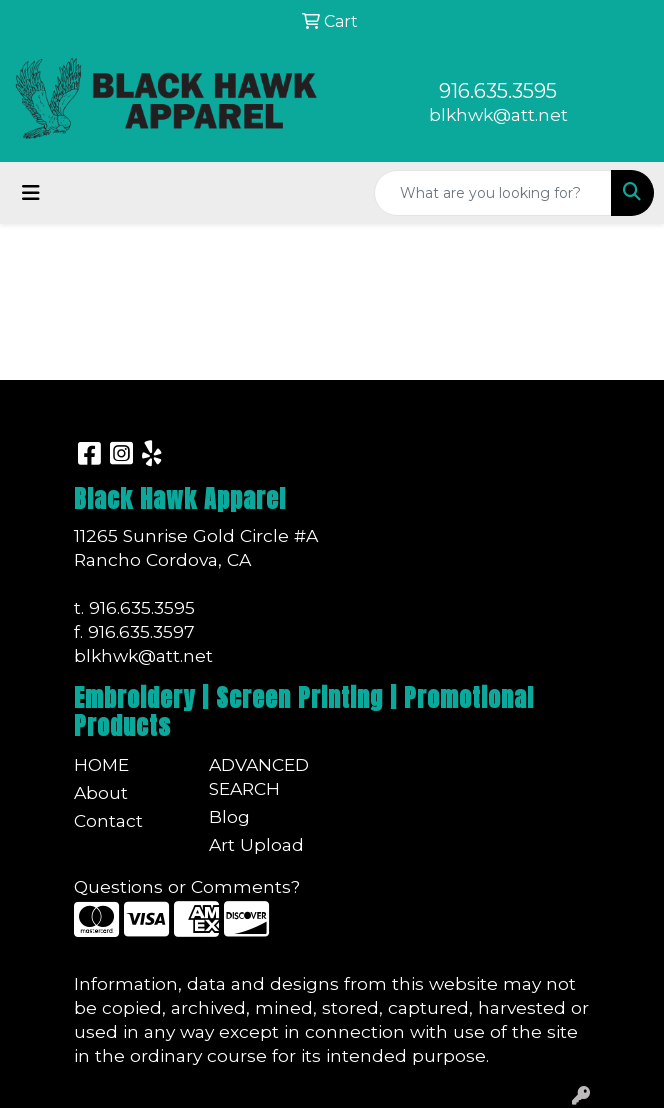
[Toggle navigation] (31, 193)
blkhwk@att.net (498, 114)
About (101, 792)
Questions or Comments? (187, 886)
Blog (229, 816)
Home (101, 764)
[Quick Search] (493, 193)
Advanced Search (259, 776)
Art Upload (256, 844)
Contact (108, 820)
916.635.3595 (498, 91)
